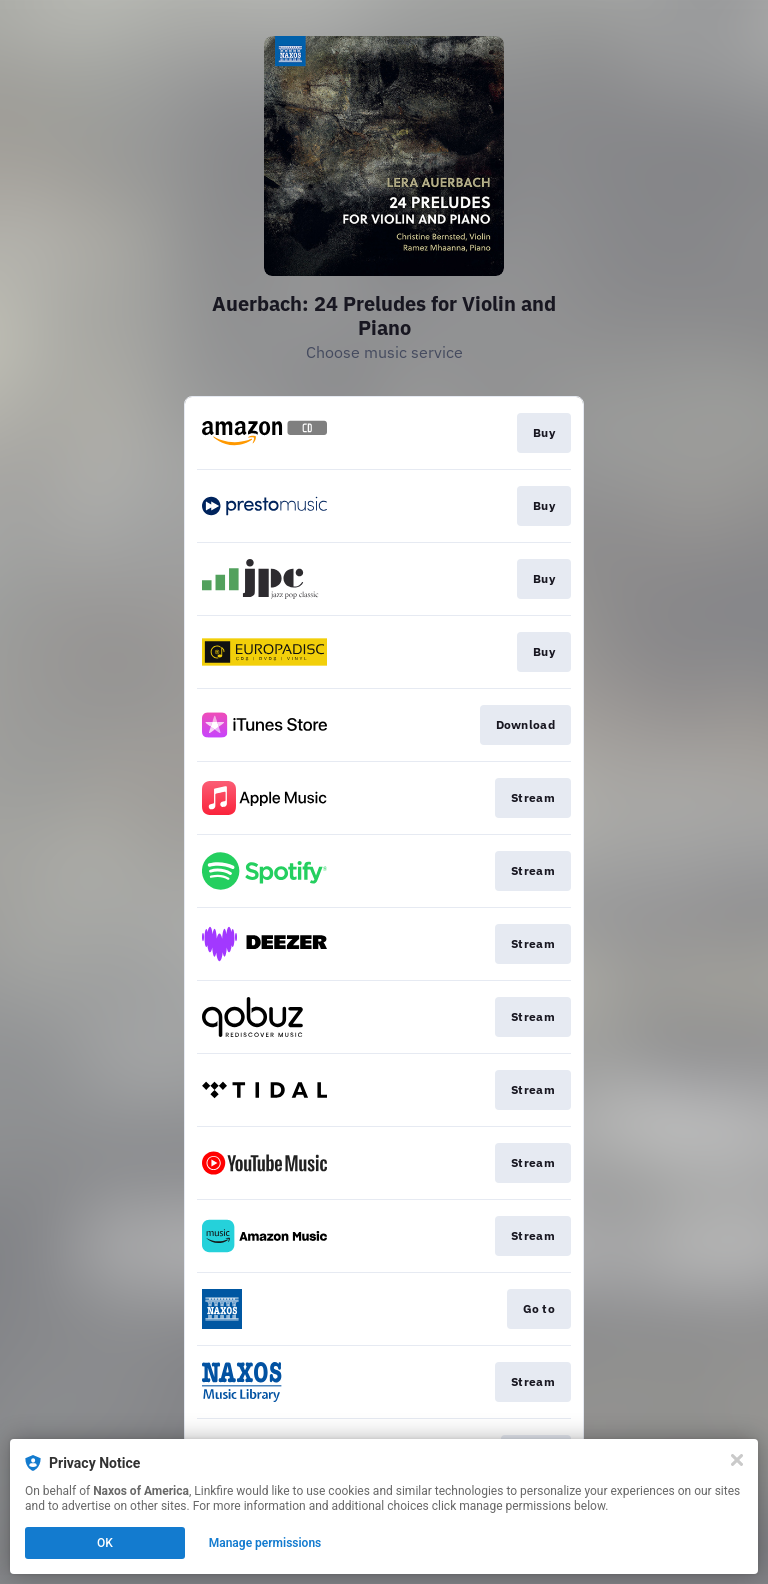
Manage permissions (265, 1543)
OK (105, 1543)
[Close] (737, 1460)
